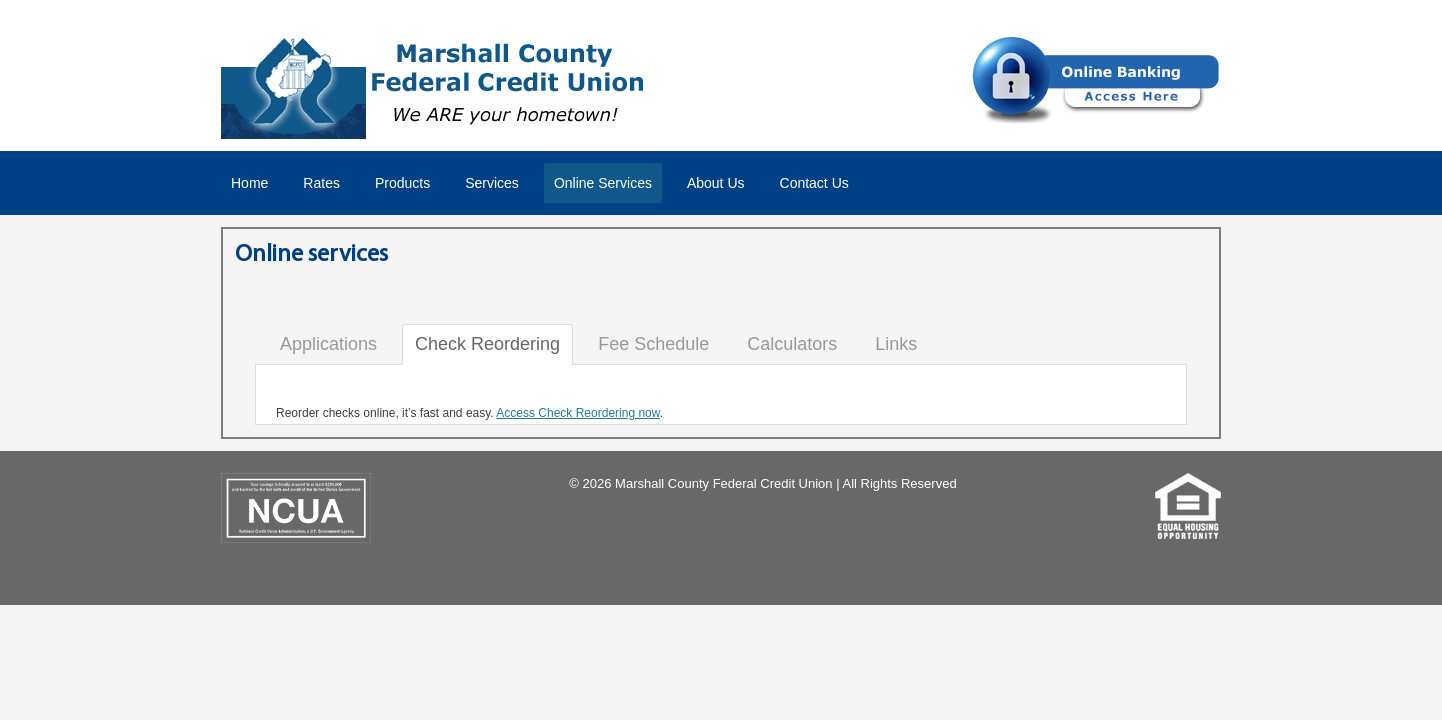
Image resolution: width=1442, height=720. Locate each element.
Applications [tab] (328, 344)
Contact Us (814, 183)
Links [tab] (896, 344)
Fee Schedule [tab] (653, 344)
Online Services (603, 183)
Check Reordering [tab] (487, 344)
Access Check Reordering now (577, 413)
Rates (321, 183)
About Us (716, 183)
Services (492, 183)
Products (402, 183)
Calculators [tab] (792, 344)
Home (249, 183)
